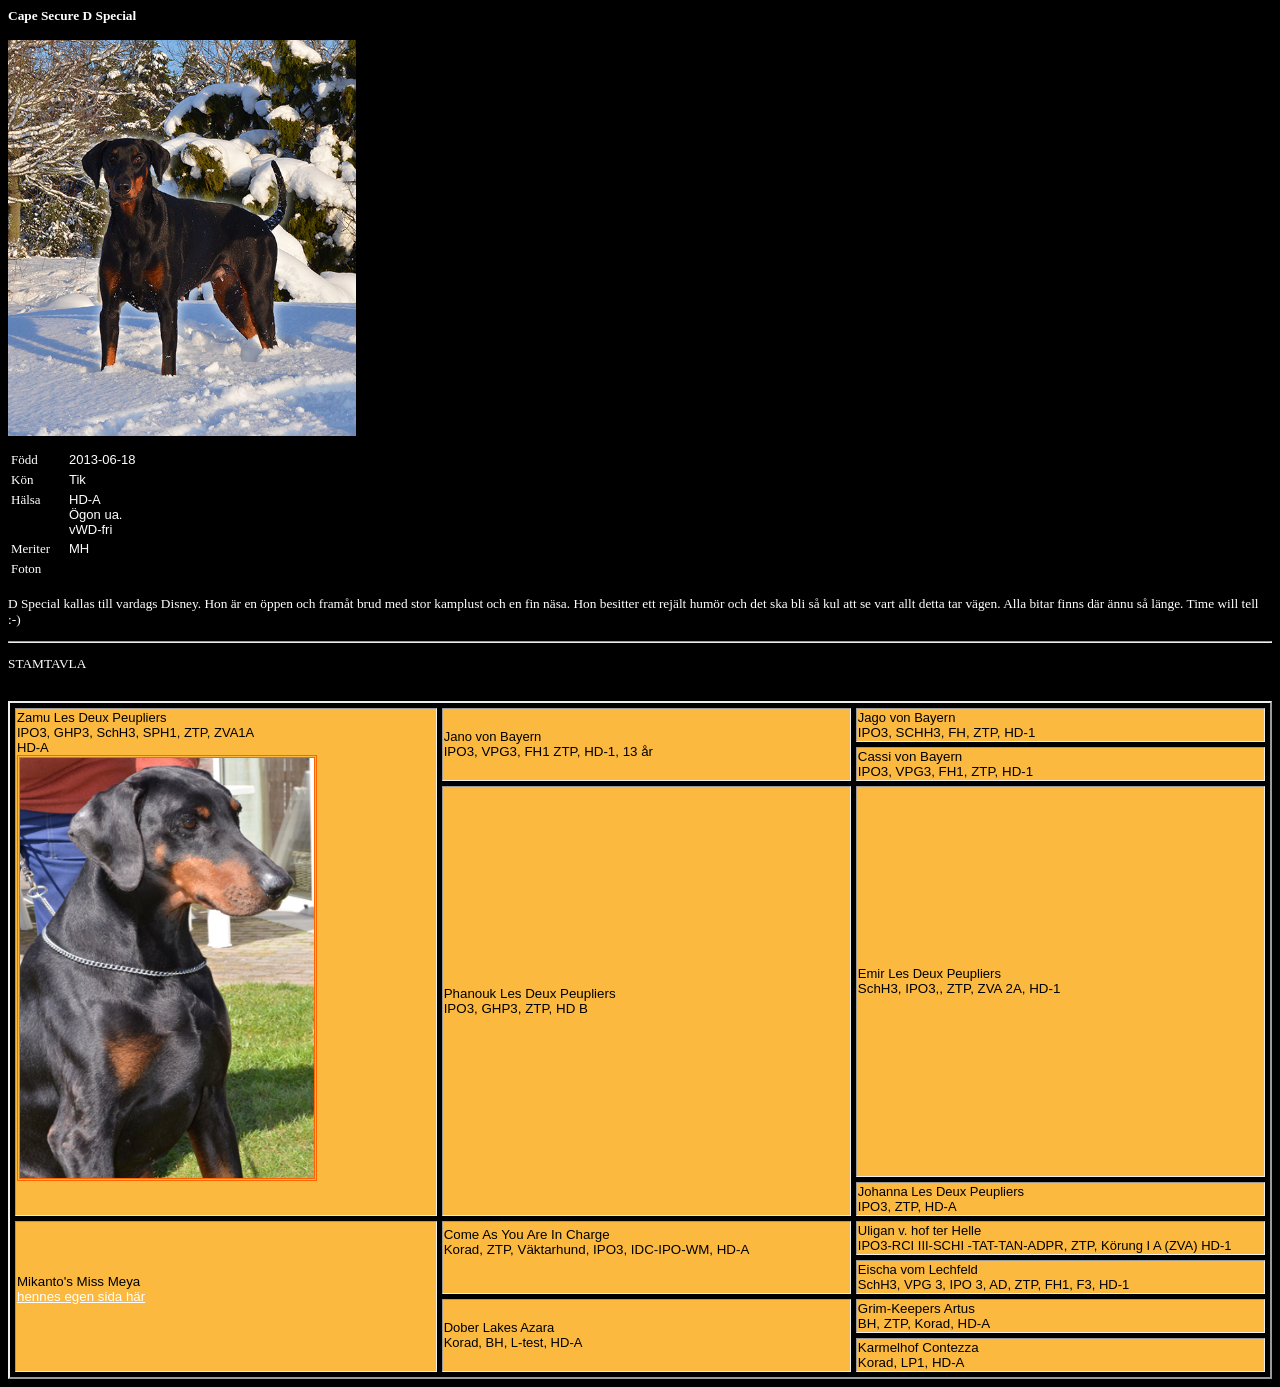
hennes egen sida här (81, 1296)
